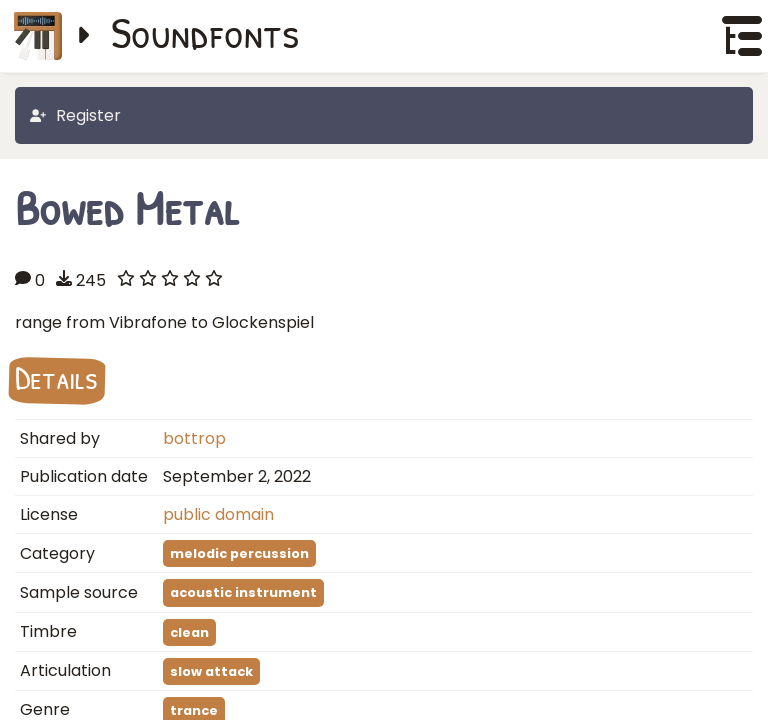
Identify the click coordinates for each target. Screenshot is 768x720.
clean (189, 632)
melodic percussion (239, 553)
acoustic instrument (243, 592)
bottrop (194, 438)
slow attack (211, 671)
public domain (218, 514)
